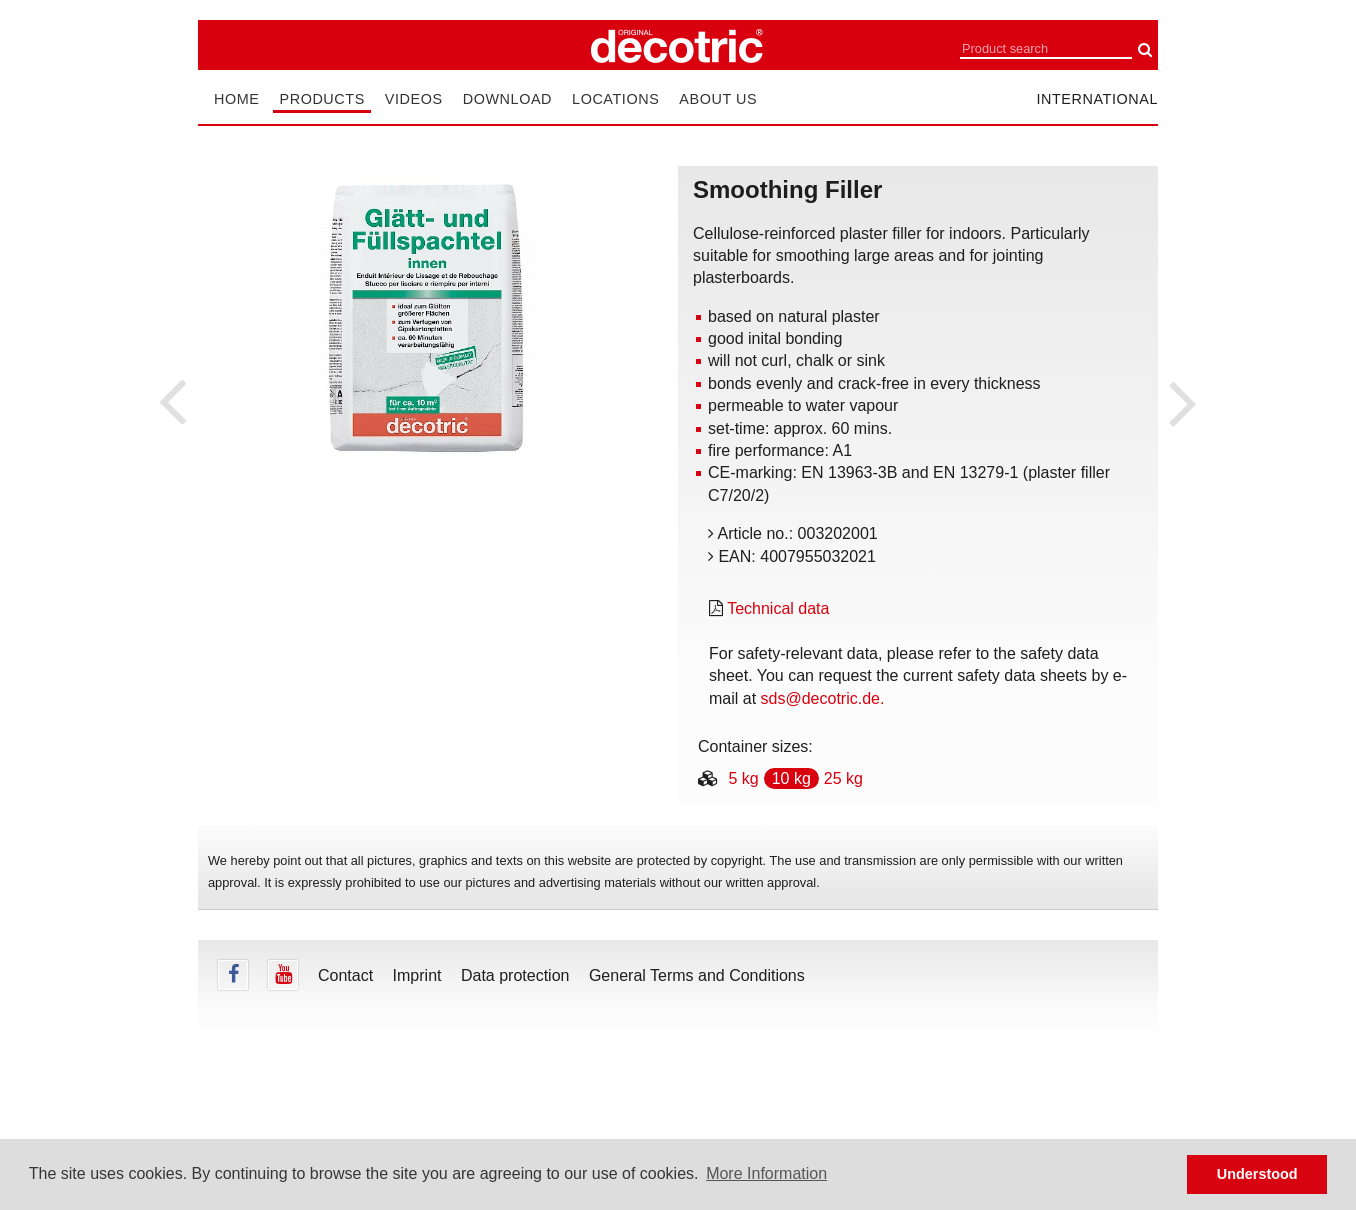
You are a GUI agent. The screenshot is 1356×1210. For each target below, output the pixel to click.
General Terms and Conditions (697, 975)
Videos (414, 99)
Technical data (778, 608)
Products (321, 99)
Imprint (417, 975)
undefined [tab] (426, 502)
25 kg (843, 778)
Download (507, 99)
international (1097, 99)
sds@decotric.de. (823, 698)
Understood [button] (1257, 1174)
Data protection (515, 975)
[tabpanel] (426, 318)
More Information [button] (766, 1173)
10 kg (791, 778)
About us (718, 99)
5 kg (743, 778)
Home (236, 99)
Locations (615, 99)
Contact (345, 975)
